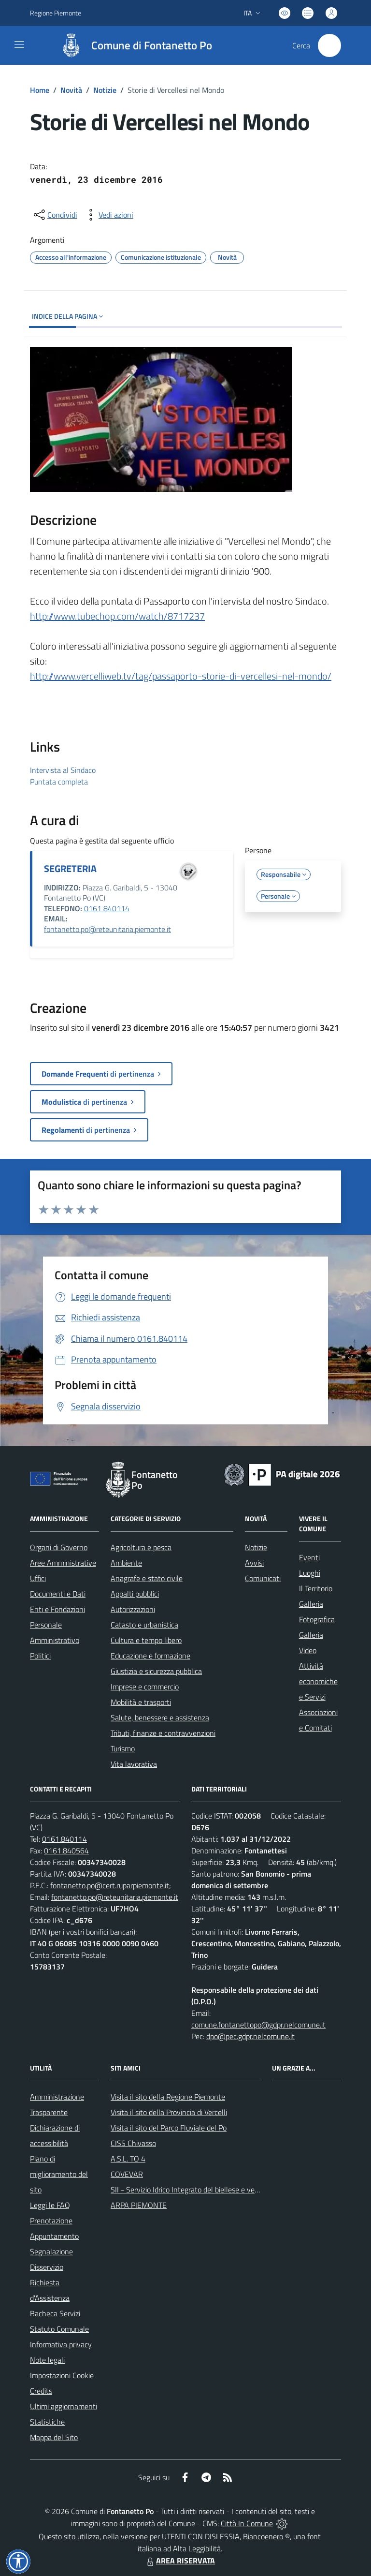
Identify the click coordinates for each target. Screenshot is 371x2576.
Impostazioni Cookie (62, 2375)
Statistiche (47, 2422)
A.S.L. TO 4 (128, 2158)
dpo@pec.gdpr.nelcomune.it (250, 2036)
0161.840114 (64, 1839)
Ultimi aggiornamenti (63, 2406)
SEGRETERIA (70, 868)
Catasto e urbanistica (144, 1624)
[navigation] (19, 44)
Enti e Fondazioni (57, 1609)
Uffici (38, 1578)
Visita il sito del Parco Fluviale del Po (169, 2127)
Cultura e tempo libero (146, 1640)
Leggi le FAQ (50, 2205)
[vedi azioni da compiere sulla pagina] (108, 214)
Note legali (47, 2360)
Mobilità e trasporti (141, 1702)
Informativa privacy (61, 2344)
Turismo (123, 1748)
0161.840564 (66, 1850)
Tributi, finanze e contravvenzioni (163, 1733)
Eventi (309, 1557)
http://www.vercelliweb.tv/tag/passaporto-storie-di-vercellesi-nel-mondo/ (180, 675)
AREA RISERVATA (179, 2560)
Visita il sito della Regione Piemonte (168, 2096)
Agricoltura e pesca (141, 1547)
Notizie (104, 90)
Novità (71, 90)
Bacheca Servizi (55, 2313)
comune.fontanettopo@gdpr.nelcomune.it (258, 2024)
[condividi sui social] (54, 214)
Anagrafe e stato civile (147, 1578)
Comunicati (263, 1578)
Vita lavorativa (134, 1764)
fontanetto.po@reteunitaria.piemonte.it (107, 929)
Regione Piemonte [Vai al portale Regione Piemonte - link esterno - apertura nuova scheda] (55, 13)
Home (39, 90)
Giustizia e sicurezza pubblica (156, 1671)
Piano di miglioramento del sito (59, 2174)
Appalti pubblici (135, 1593)
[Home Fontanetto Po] (132, 45)
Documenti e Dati (58, 1593)
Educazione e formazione (150, 1655)
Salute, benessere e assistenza (160, 1717)
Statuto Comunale (59, 2329)
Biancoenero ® (266, 2536)
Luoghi (309, 1573)
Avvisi (254, 1563)
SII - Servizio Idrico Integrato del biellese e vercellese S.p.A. (205, 2189)
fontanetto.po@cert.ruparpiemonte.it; (110, 1885)
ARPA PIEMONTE (139, 2205)
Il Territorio (315, 1588)
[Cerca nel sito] (329, 45)
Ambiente (126, 1563)
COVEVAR (127, 2174)
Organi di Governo (58, 1547)
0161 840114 (106, 908)
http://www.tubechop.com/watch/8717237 (117, 615)
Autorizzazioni (133, 1609)
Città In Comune (247, 2523)
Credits (41, 2391)
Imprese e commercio (145, 1686)
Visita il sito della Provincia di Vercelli (169, 2112)
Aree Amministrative (63, 1563)
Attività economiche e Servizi (318, 1681)
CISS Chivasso (133, 2143)
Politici (40, 1655)
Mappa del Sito (54, 2437)
